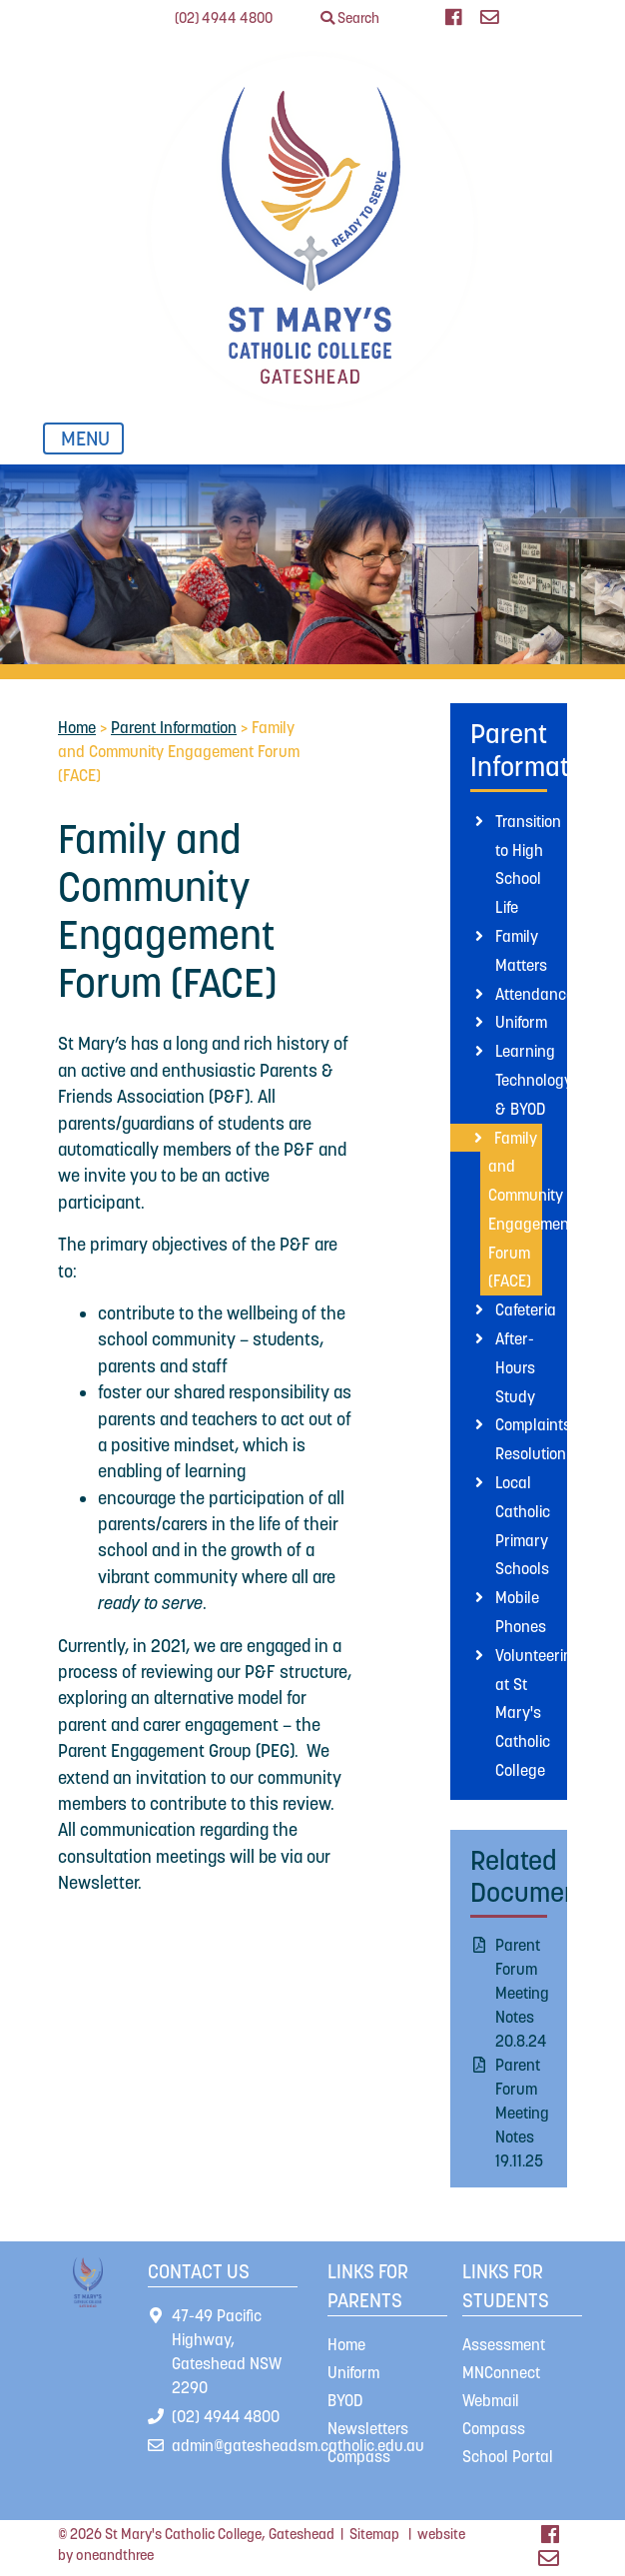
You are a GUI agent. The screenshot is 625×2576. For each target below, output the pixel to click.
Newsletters (367, 2428)
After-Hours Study (515, 1367)
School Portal (507, 2456)
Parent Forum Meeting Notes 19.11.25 (522, 2112)
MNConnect (501, 2372)
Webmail (490, 2400)
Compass (358, 2456)
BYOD (344, 2400)
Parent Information (174, 727)
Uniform (521, 1022)
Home (77, 727)
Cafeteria (525, 1309)
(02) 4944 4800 (224, 18)
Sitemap (374, 2534)
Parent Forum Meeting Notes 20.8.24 (522, 1993)
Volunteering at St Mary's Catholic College (538, 1712)
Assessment (503, 2344)
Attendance (534, 994)
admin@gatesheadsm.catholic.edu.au (298, 2445)
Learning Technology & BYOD (533, 1080)
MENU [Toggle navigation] (90, 438)
